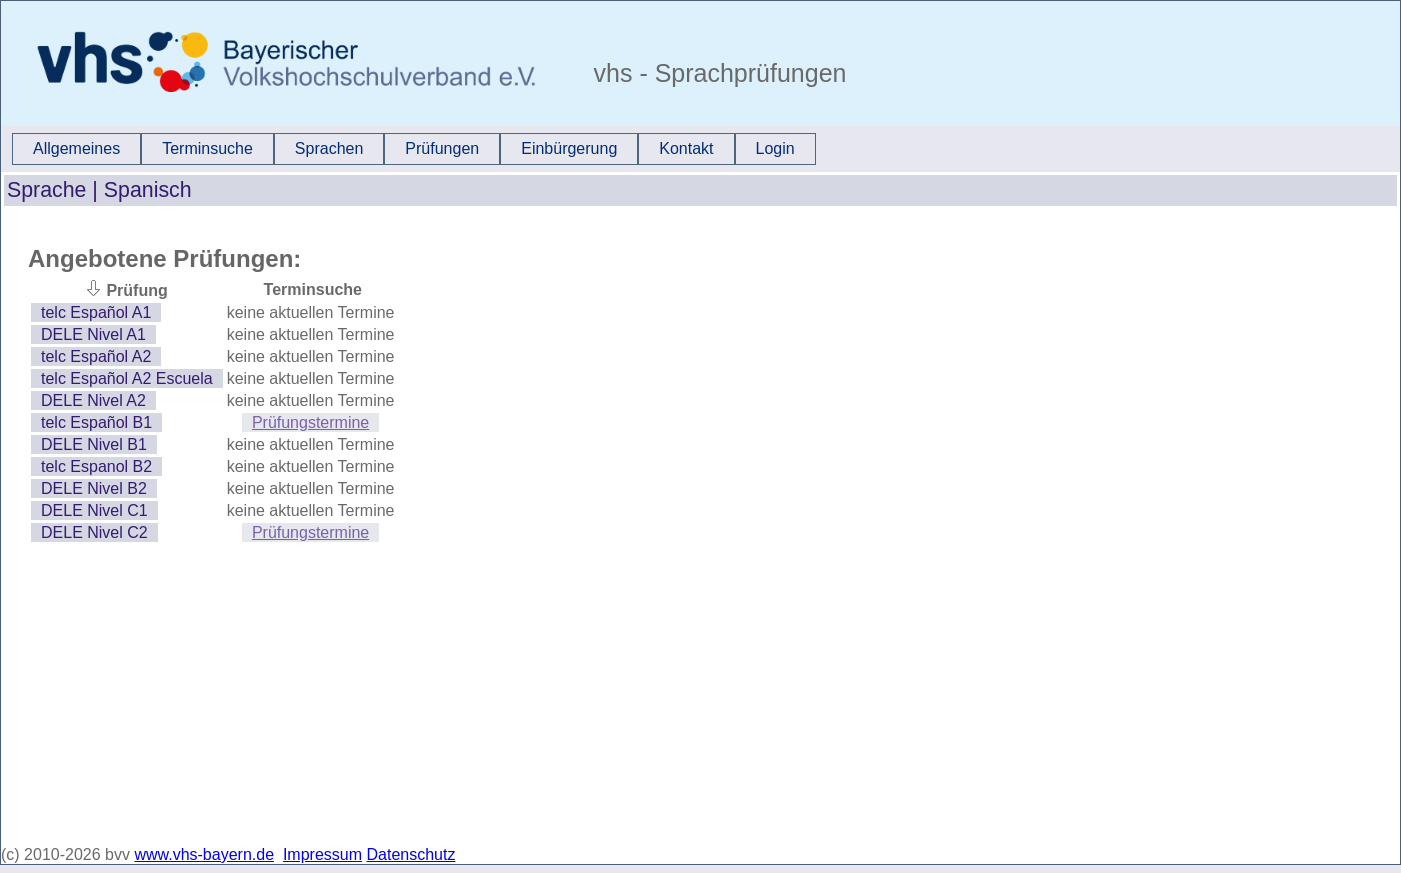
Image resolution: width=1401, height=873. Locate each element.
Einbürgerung (569, 148)
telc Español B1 (96, 422)
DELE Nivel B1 (94, 444)
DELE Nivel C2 (94, 532)
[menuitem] (76, 149)
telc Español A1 (96, 312)
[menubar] (414, 149)
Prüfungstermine (310, 422)
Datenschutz (411, 854)
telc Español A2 (96, 356)
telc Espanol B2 (96, 466)
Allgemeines (76, 148)
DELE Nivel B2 (94, 488)
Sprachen (329, 148)
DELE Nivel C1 (94, 510)
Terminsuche (207, 148)
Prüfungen (442, 148)
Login (775, 148)
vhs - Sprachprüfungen (717, 73)
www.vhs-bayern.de (204, 854)
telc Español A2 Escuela (127, 378)
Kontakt (686, 148)
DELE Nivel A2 (93, 400)
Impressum (322, 854)
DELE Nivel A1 (93, 334)
